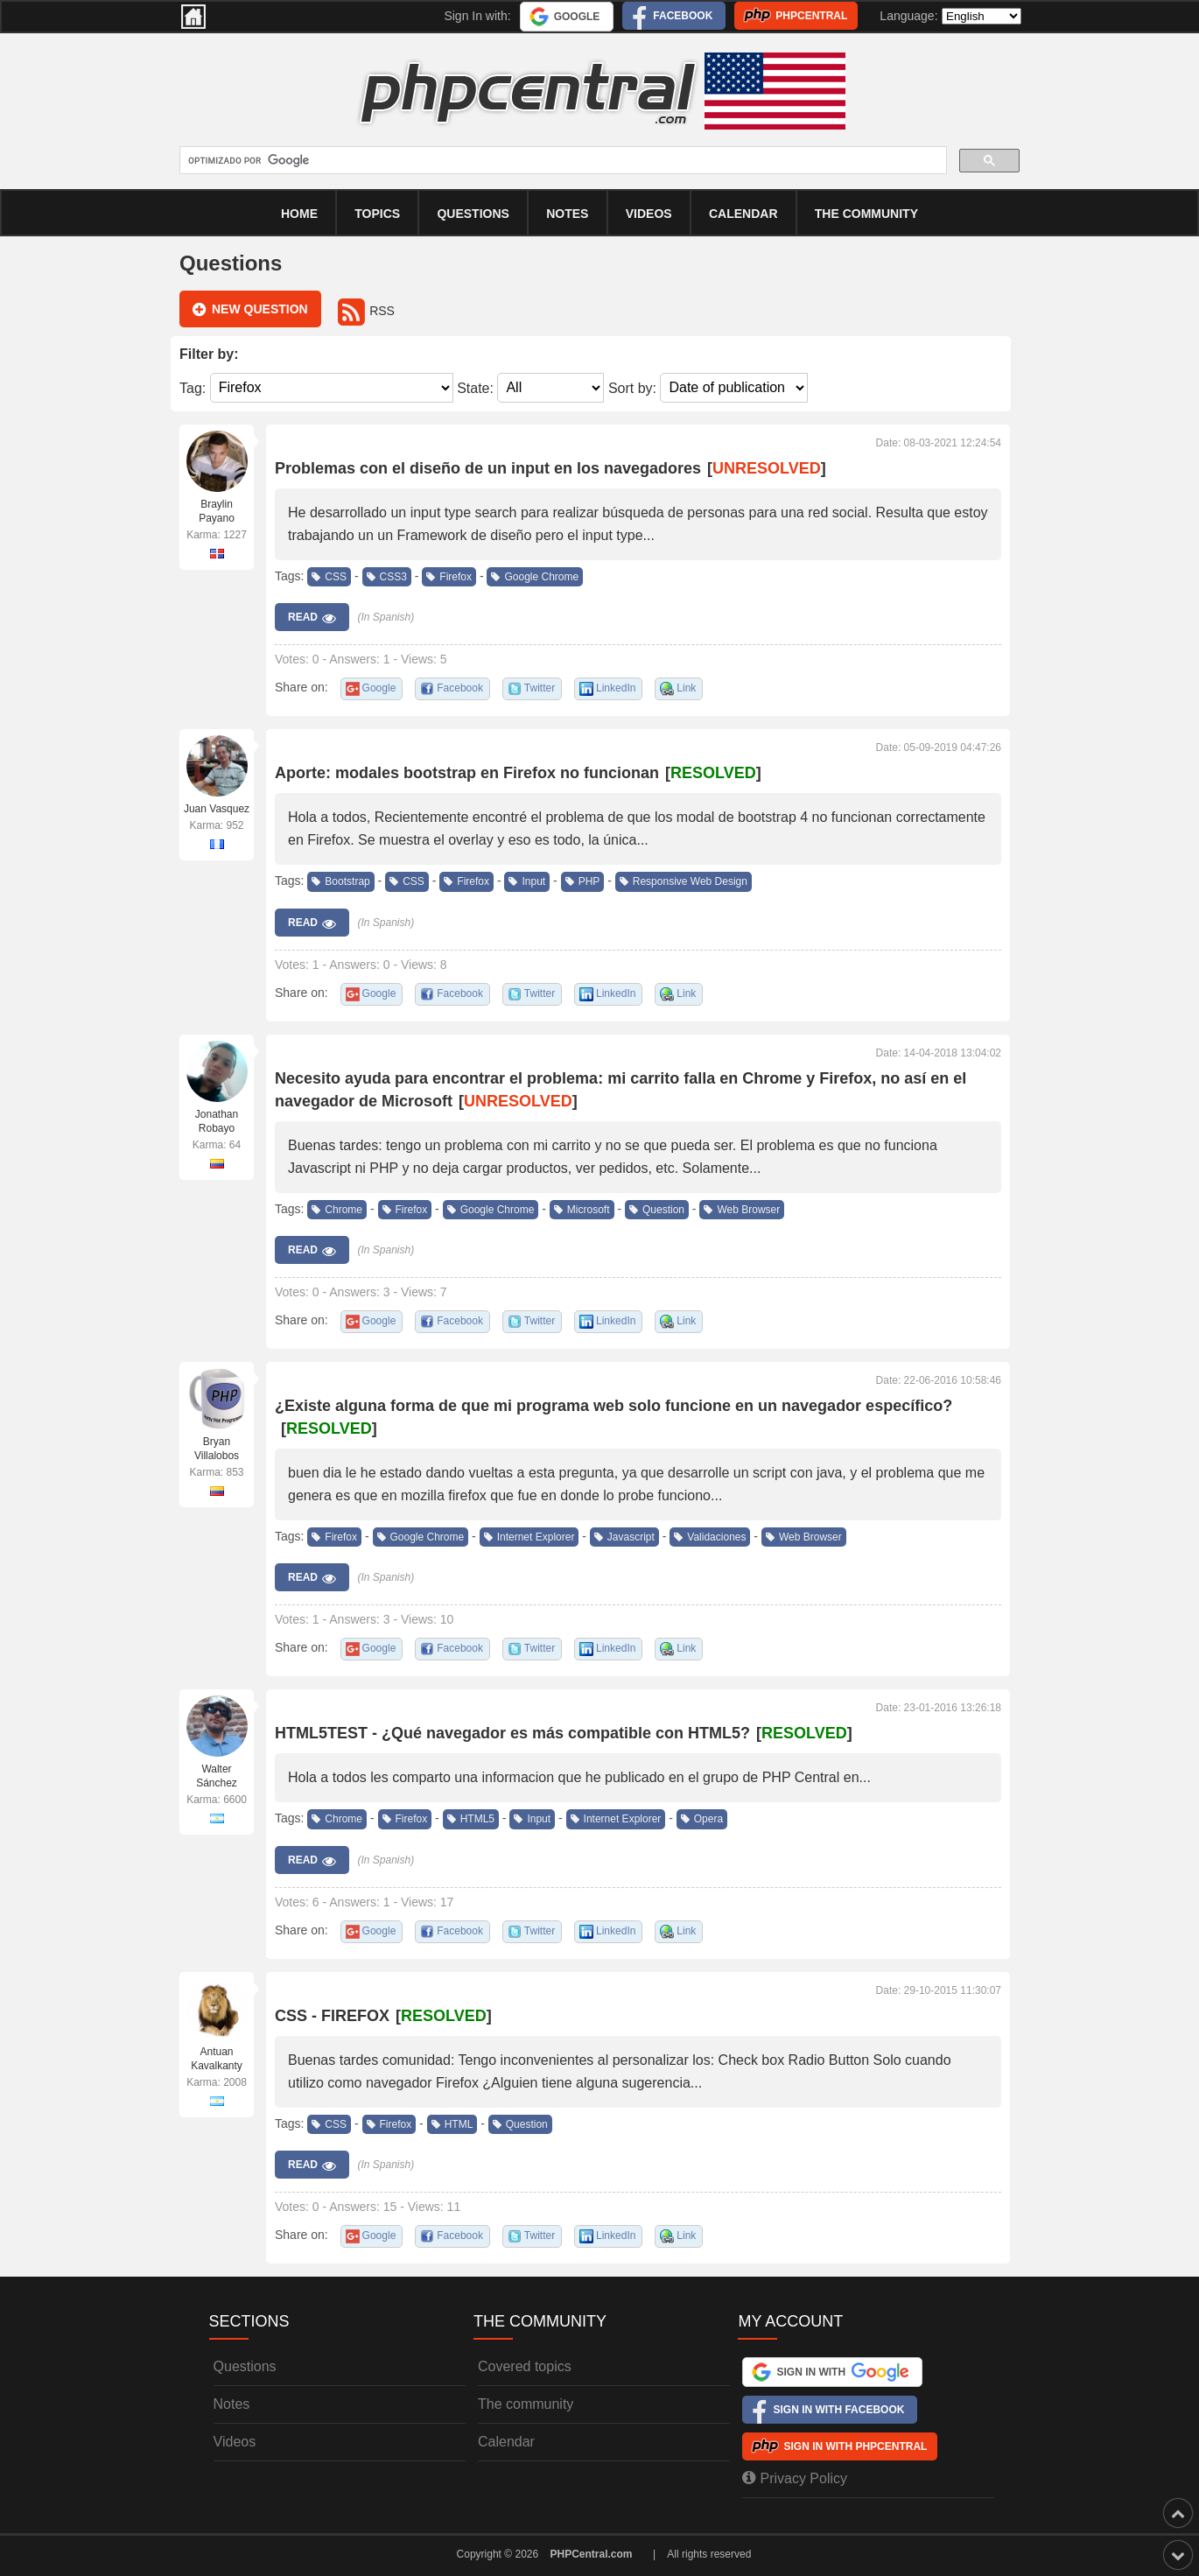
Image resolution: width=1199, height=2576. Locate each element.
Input (526, 881)
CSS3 (387, 577)
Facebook (682, 16)
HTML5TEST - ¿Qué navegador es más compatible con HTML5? (512, 1733)
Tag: (192, 387)
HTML (452, 2124)
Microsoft (582, 1210)
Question (656, 1210)
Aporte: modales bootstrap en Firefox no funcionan (467, 773)
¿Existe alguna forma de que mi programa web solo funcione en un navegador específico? (613, 1405)
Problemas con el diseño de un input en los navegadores (488, 468)
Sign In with (842, 2372)
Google (577, 17)
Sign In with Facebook (838, 2410)
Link (686, 688)
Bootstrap (340, 881)
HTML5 (470, 1819)
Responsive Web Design (683, 881)
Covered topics (524, 2366)
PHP (582, 881)
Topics (377, 214)
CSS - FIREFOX (332, 2016)
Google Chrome (534, 577)
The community (866, 214)
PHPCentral (811, 16)
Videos (649, 214)
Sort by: (632, 387)
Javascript (624, 1537)
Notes (567, 214)
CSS (329, 577)
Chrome (337, 1210)
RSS (366, 311)
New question (250, 310)
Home (299, 214)
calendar (743, 214)
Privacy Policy (794, 2478)
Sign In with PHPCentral (855, 2446)
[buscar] (561, 160)
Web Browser (742, 1210)
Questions (472, 214)
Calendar (506, 2441)
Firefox (449, 577)
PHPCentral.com (591, 2554)
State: (475, 387)
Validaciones (710, 1537)
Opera (702, 1819)
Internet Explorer (529, 1537)
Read (312, 618)
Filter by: (209, 354)
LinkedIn (615, 688)
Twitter (539, 688)
